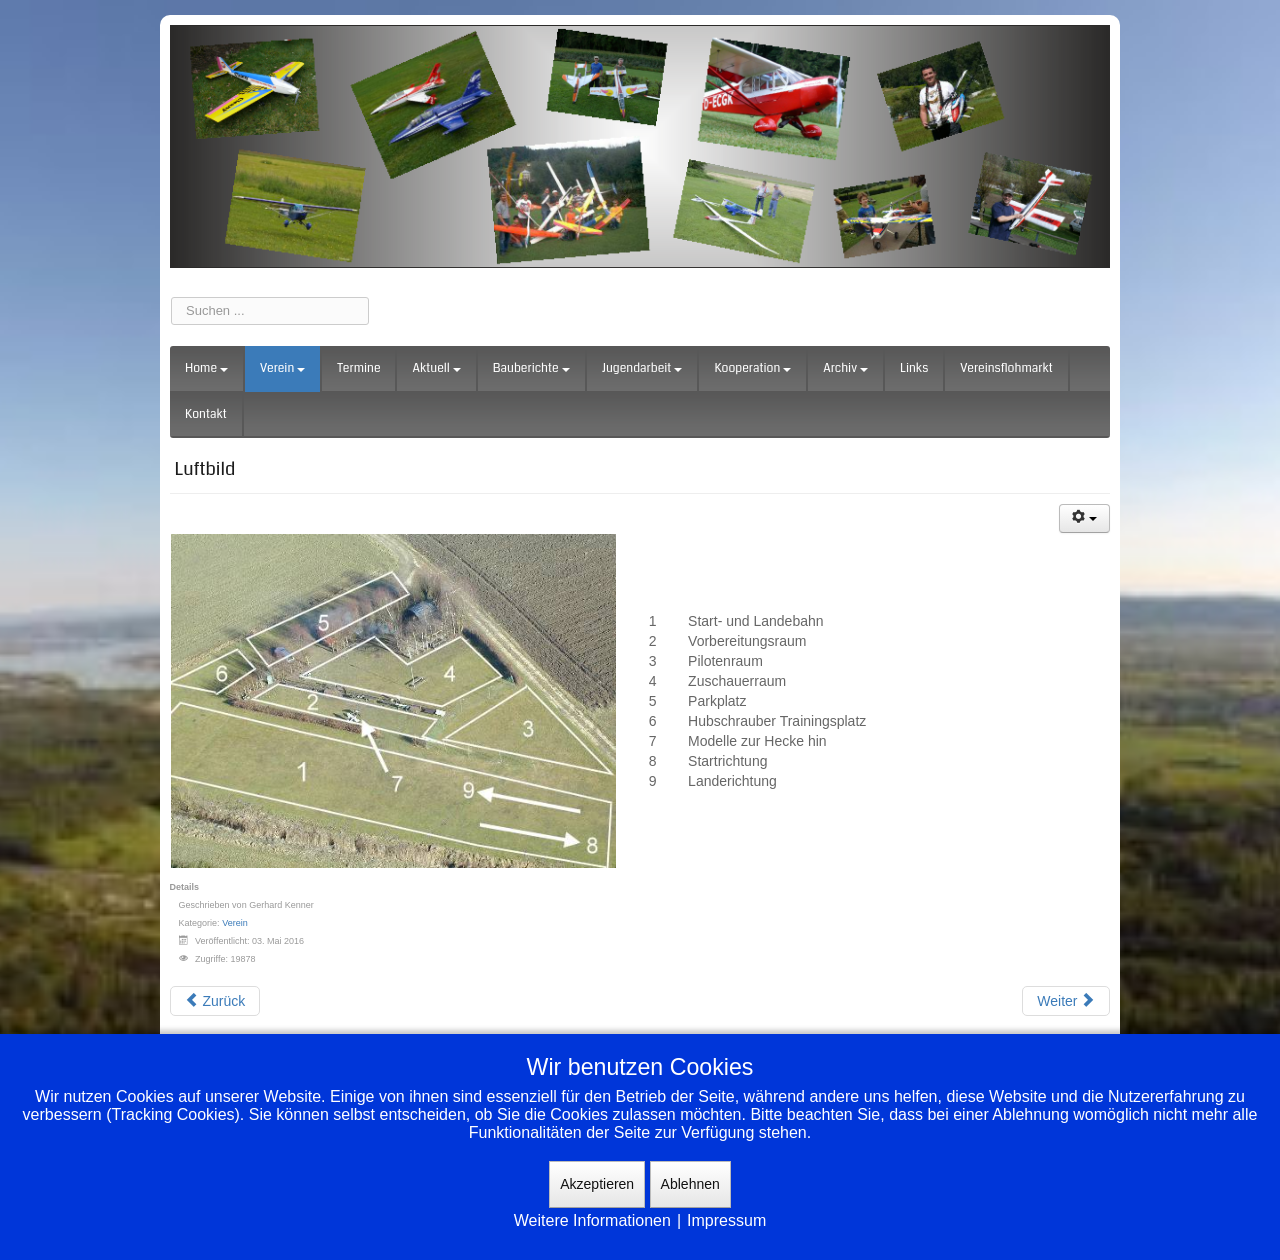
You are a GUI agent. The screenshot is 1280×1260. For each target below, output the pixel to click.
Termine (358, 368)
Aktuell (436, 368)
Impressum (726, 1220)
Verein (282, 368)
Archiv (845, 368)
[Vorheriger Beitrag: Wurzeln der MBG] (215, 1001)
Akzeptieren (597, 1184)
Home (206, 368)
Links (914, 368)
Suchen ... (171, 297)
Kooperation (752, 368)
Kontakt (206, 414)
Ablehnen (690, 1184)
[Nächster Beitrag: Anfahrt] (1066, 1001)
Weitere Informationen (592, 1220)
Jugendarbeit (642, 368)
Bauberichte (531, 368)
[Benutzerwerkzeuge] (1085, 518)
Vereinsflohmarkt (1006, 368)
